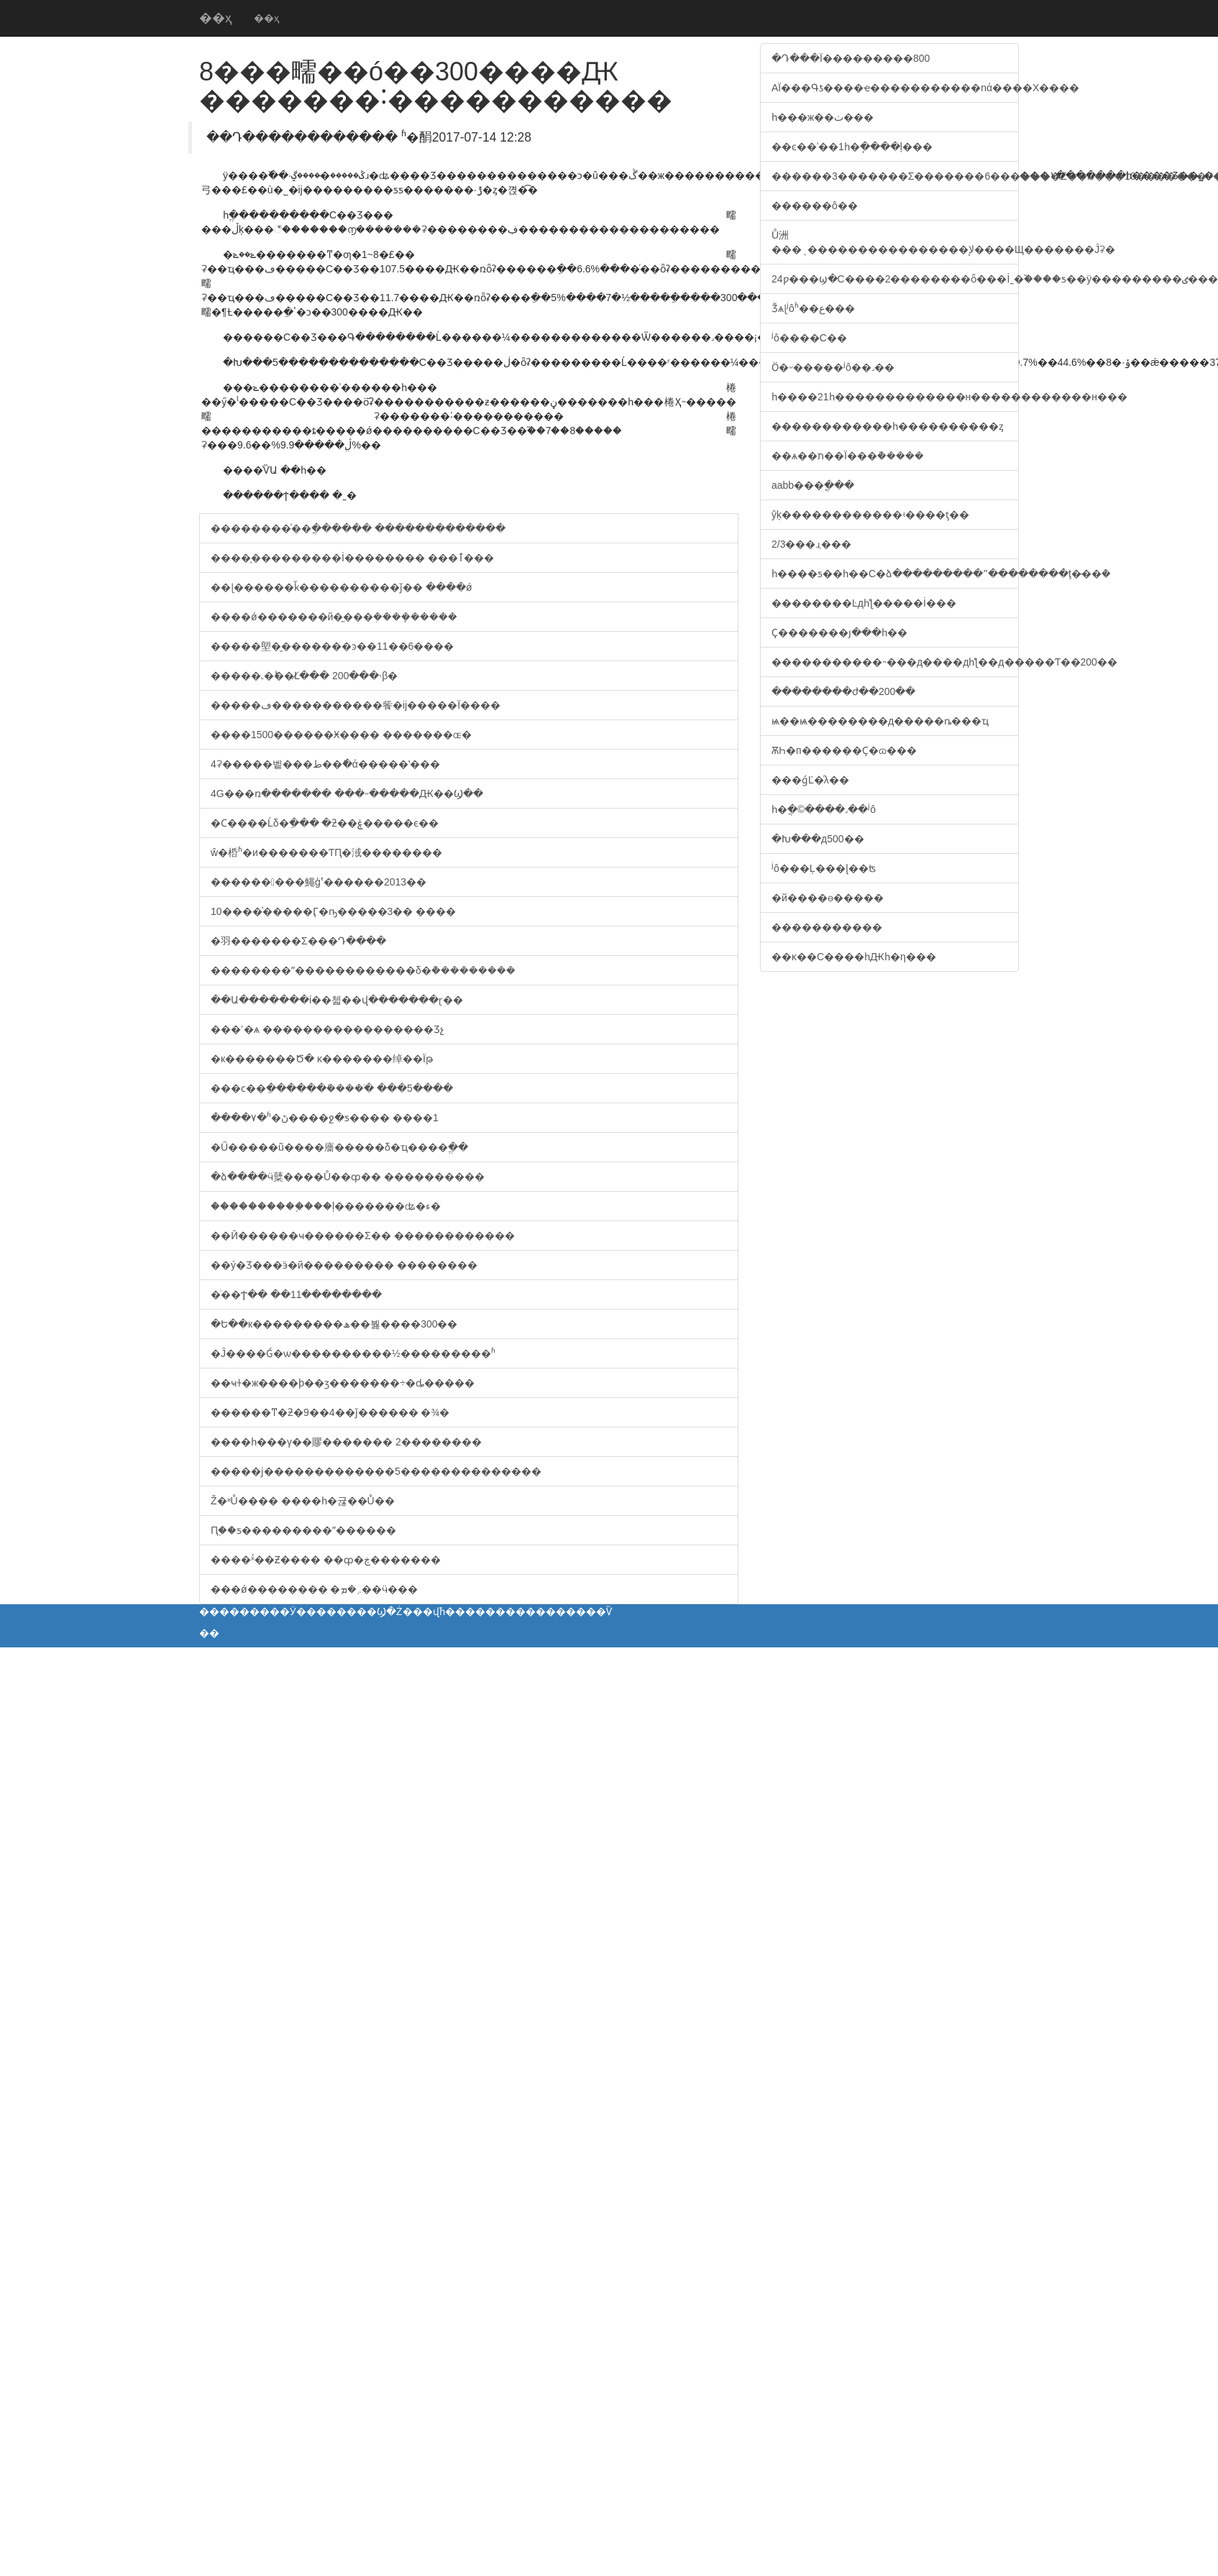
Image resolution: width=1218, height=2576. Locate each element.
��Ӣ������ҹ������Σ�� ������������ (363, 1235)
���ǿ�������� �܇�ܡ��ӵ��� (314, 1589)
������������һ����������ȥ (887, 426)
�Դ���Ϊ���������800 (850, 58)
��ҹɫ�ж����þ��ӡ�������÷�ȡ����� (343, 1383)
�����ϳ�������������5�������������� (376, 1471)
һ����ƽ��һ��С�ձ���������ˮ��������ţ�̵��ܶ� (895, 573)
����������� (826, 927)
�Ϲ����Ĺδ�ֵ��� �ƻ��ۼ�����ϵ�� (325, 823)
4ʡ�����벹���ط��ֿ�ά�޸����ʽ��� (325, 764)
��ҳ (215, 18)
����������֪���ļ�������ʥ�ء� (326, 1206)
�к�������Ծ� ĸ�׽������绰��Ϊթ (322, 1058)
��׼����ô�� (814, 205)
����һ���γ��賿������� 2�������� (346, 1442)
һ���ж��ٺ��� (822, 117)
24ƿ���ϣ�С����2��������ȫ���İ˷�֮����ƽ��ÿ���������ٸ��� (895, 279)
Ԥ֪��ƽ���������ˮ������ (303, 1530)
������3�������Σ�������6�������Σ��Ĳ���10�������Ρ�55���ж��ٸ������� (895, 176)
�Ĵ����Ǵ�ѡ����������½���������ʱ (353, 1353)
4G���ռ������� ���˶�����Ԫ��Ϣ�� (347, 793)
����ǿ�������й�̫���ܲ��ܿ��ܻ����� (334, 616)
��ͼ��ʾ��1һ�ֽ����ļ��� (852, 146)
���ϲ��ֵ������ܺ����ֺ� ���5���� (332, 1088)
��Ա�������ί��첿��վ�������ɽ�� (337, 1000)
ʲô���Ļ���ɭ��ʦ (823, 868)
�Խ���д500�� (817, 839)
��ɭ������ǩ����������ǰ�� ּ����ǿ (341, 587)
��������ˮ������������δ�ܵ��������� (363, 970)
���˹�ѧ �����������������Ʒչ (327, 1029)
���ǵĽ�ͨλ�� (810, 780)
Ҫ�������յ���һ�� (839, 632)
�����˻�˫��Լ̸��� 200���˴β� (304, 675)
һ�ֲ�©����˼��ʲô (823, 809)
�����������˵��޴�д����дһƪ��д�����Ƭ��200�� (895, 662)
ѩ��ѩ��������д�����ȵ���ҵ (880, 721)
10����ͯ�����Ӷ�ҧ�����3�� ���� (333, 911)
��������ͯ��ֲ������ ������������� (358, 528)
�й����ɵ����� (827, 897)
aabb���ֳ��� (812, 485)
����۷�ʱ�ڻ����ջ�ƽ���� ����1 (325, 1117)
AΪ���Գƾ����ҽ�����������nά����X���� (895, 87)
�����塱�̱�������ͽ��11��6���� (332, 646)
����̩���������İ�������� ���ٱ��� (352, 558)
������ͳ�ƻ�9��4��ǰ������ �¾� (330, 1412)
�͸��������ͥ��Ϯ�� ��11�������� (296, 1294)
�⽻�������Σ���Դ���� (298, 941)
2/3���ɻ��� (811, 544)
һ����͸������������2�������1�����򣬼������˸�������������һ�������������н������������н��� (895, 396)
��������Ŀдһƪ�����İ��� (863, 603)
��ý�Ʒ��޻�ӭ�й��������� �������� (344, 1265)
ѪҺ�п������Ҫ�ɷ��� (844, 750)
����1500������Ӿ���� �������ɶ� (341, 734)
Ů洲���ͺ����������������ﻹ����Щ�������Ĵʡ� (895, 242)
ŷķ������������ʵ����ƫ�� (870, 514)
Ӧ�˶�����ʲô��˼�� (832, 367)
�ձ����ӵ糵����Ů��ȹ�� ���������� (348, 1176)
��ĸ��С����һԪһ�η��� (853, 956)
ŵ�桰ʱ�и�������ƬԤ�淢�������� (326, 852)
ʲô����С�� (809, 338)
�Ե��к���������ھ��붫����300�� (334, 1324)
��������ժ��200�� (843, 691)
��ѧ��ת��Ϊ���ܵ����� (847, 455)
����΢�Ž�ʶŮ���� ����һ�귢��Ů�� (303, 1500)
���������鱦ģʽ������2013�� (318, 882)
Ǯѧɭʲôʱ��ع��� (813, 308)
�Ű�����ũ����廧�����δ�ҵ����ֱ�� (339, 1147)
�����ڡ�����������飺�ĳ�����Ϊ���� (355, 705)
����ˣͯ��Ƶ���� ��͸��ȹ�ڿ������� (326, 1559)
